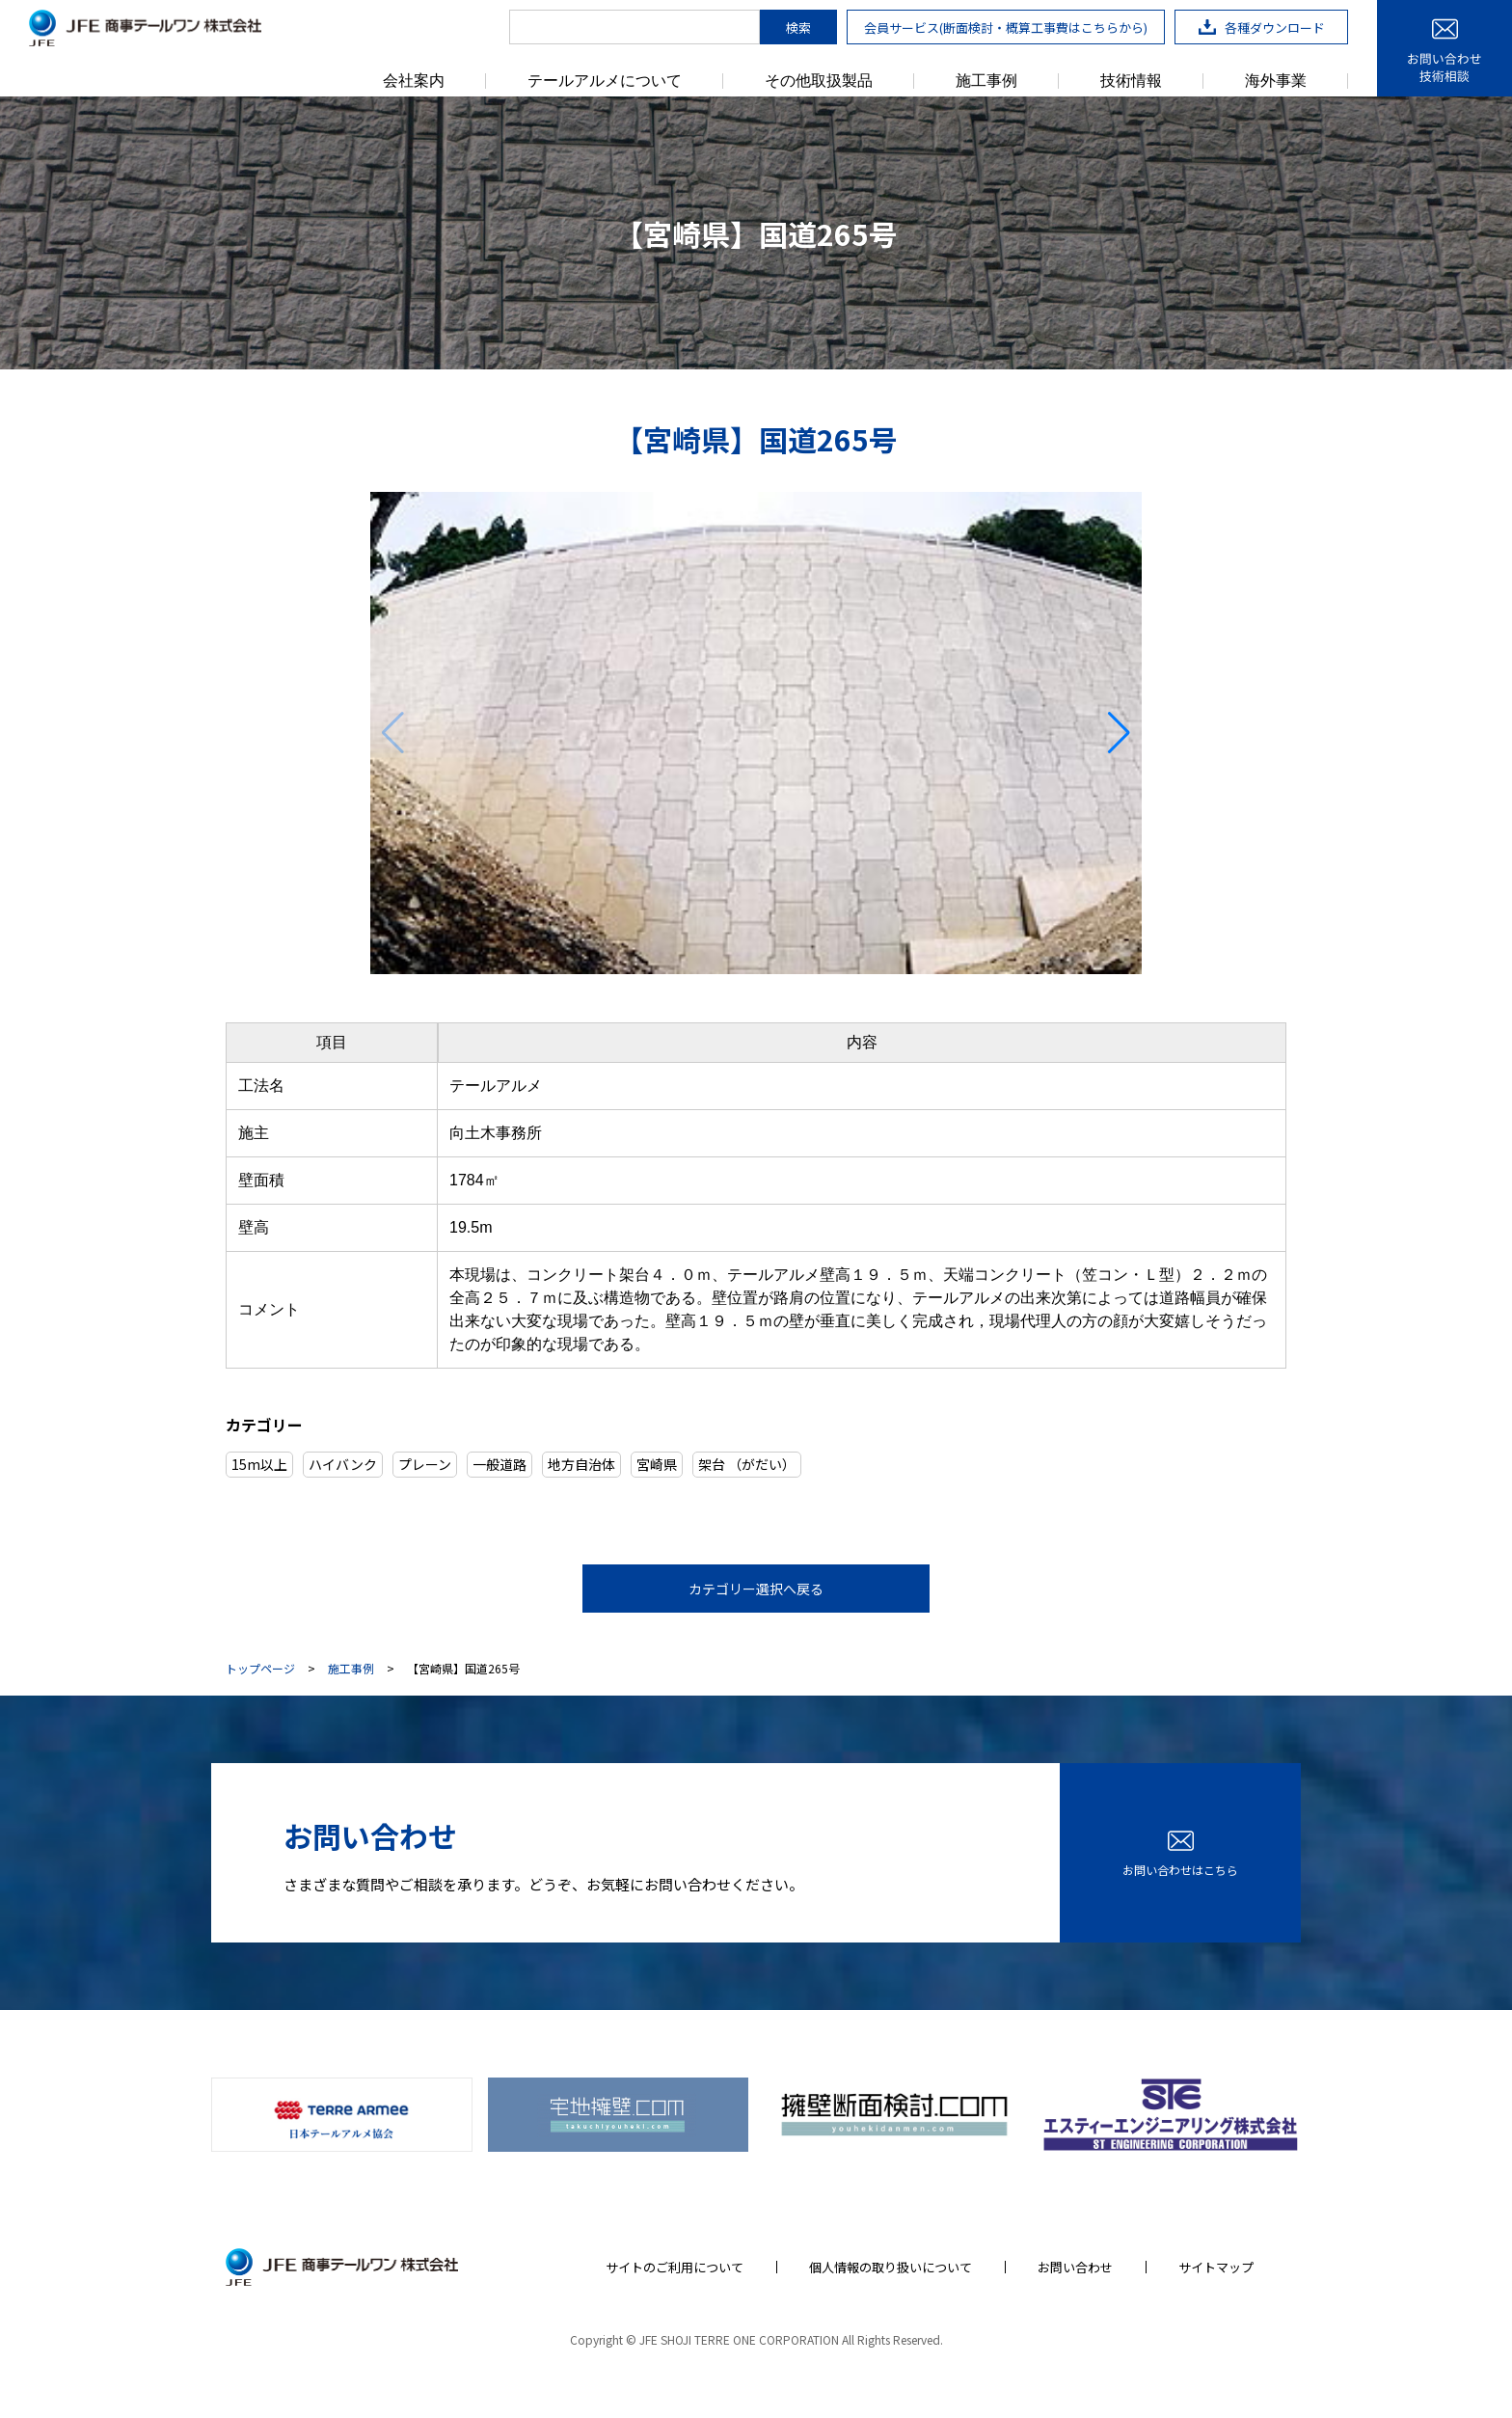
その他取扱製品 (819, 81)
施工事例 (986, 81)
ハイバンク (343, 1464)
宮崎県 (656, 1464)
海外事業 (1276, 81)
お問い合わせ (1075, 2267)
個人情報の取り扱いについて (890, 2267)
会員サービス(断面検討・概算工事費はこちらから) (1006, 27)
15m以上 (259, 1464)
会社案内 (414, 81)
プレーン (424, 1464)
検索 (798, 27)
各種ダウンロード (1262, 27)
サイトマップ (1216, 2267)
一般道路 (499, 1464)
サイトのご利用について (674, 2267)
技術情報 (1131, 81)
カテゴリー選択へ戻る (756, 1588)
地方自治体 (581, 1464)
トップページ (260, 1668)
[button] (1119, 733)
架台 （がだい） (747, 1464)
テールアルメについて (604, 81)
